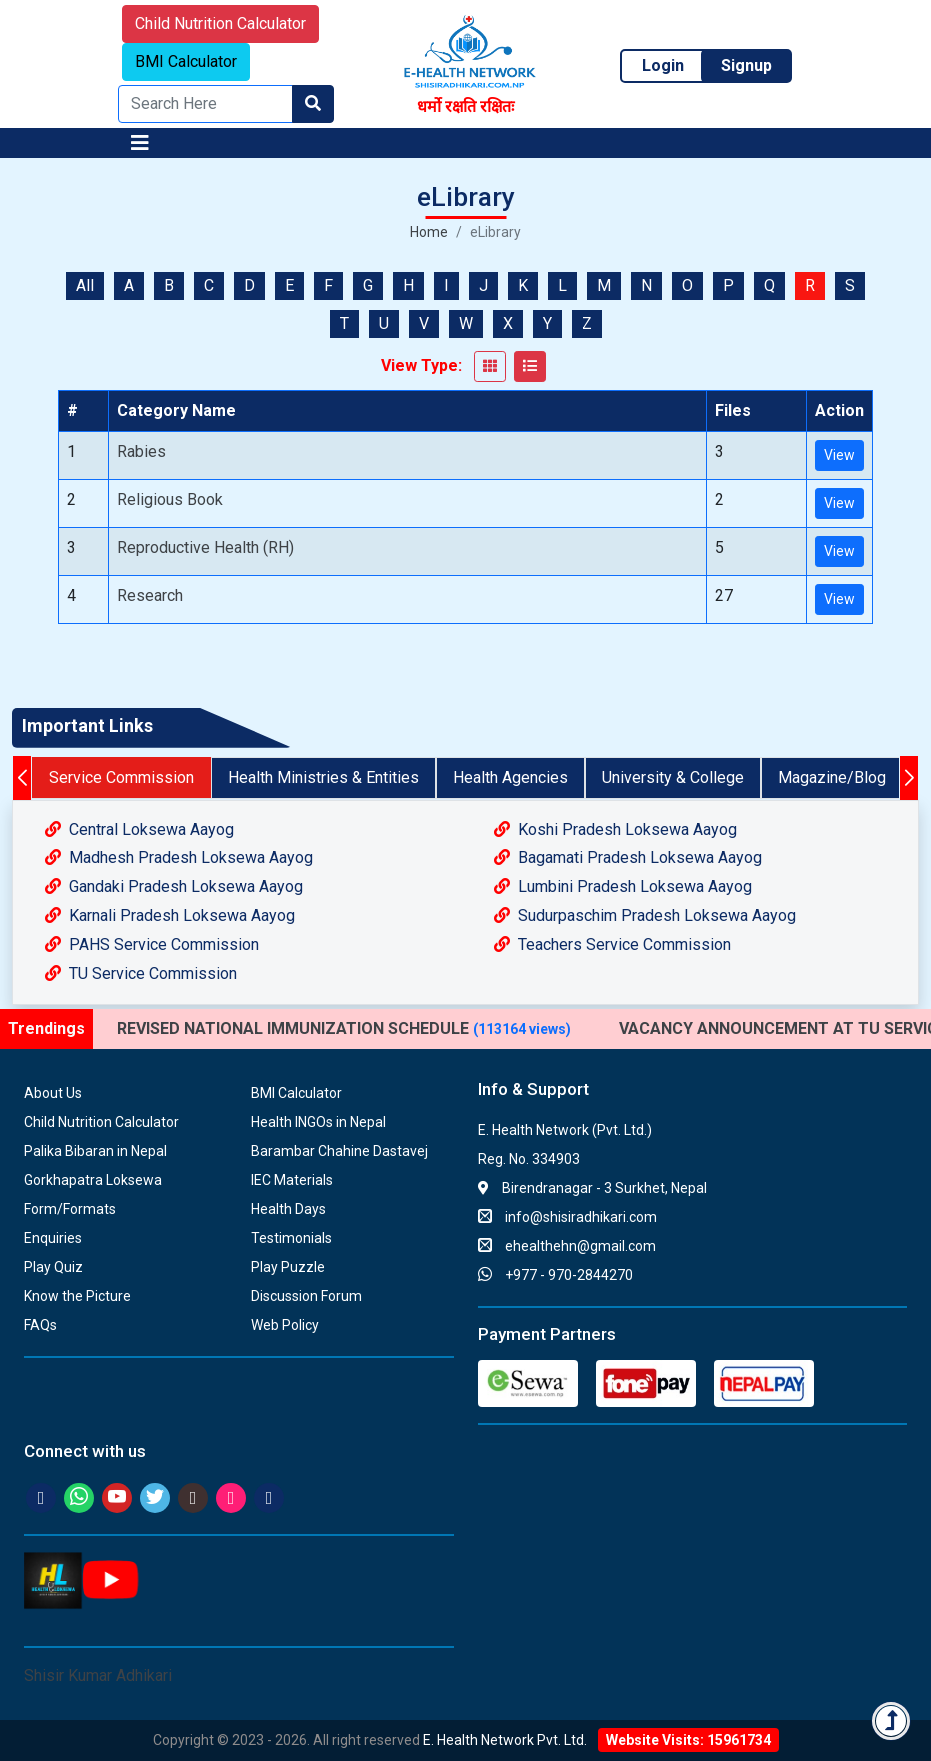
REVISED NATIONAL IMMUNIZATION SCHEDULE (344, 1028)
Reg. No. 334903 (529, 1159)
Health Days (288, 1209)
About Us (53, 1093)
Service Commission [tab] (121, 777)
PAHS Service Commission (152, 944)
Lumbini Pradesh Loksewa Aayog (623, 886)
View (839, 455)
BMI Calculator (186, 61)
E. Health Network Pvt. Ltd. (505, 1740)
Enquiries (53, 1238)
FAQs (40, 1325)
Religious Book (170, 499)
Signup (746, 65)
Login (663, 65)
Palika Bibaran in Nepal (95, 1151)
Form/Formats (70, 1209)
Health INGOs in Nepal (318, 1122)
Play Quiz (53, 1267)
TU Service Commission (141, 973)
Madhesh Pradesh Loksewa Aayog (179, 857)
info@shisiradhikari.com (567, 1217)
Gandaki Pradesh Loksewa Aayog (174, 886)
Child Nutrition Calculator (220, 23)
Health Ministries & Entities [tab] (323, 777)
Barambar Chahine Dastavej (339, 1151)
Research (150, 595)
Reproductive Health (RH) (205, 547)
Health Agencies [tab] (510, 777)
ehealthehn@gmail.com (567, 1246)
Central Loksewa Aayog (139, 829)
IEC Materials (292, 1180)
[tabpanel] (465, 902)
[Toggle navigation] (140, 143)
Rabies (141, 451)
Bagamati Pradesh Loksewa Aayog (628, 857)
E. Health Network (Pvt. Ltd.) (565, 1130)
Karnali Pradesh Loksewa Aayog (170, 915)
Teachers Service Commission (612, 944)
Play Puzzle (288, 1267)
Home (429, 232)
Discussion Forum (306, 1296)
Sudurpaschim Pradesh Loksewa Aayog (645, 915)
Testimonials (291, 1238)
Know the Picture (77, 1296)
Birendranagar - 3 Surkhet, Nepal (592, 1188)
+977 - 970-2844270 (555, 1275)
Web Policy (285, 1325)
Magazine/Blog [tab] (832, 777)
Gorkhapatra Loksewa (93, 1180)
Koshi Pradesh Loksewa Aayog (615, 829)
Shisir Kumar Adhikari (98, 1675)
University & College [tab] (673, 777)
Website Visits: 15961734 (688, 1740)
